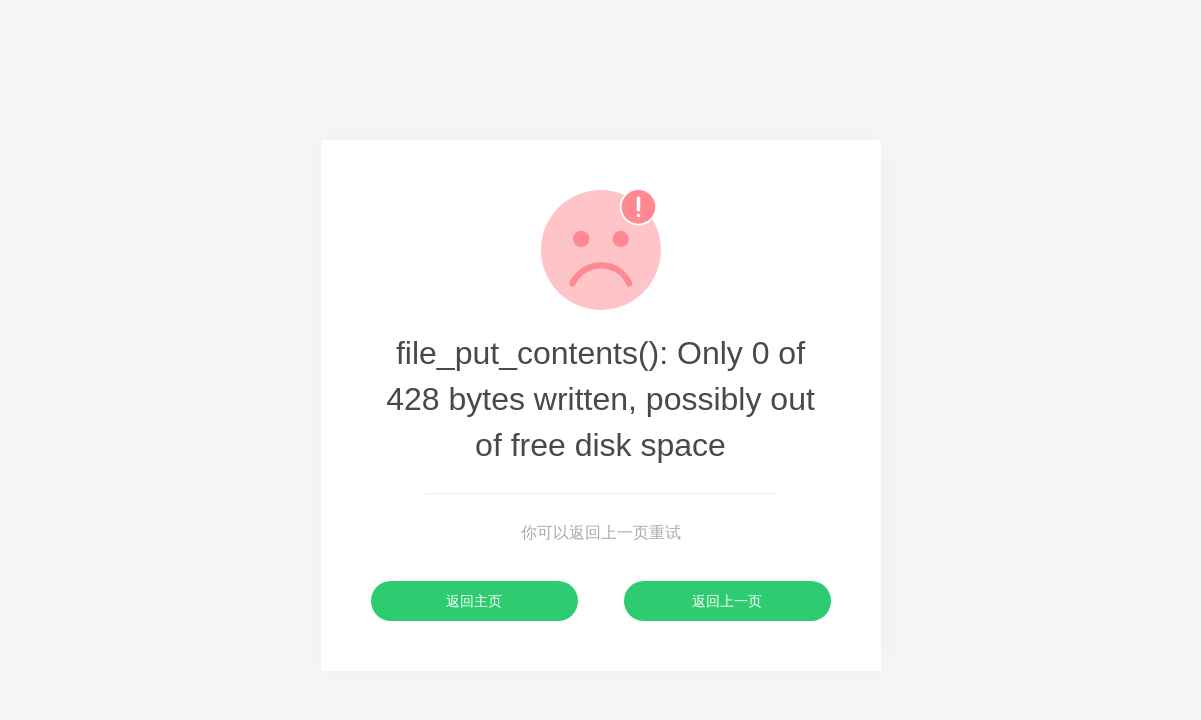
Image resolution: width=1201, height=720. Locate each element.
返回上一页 (727, 601)
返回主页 (474, 601)
